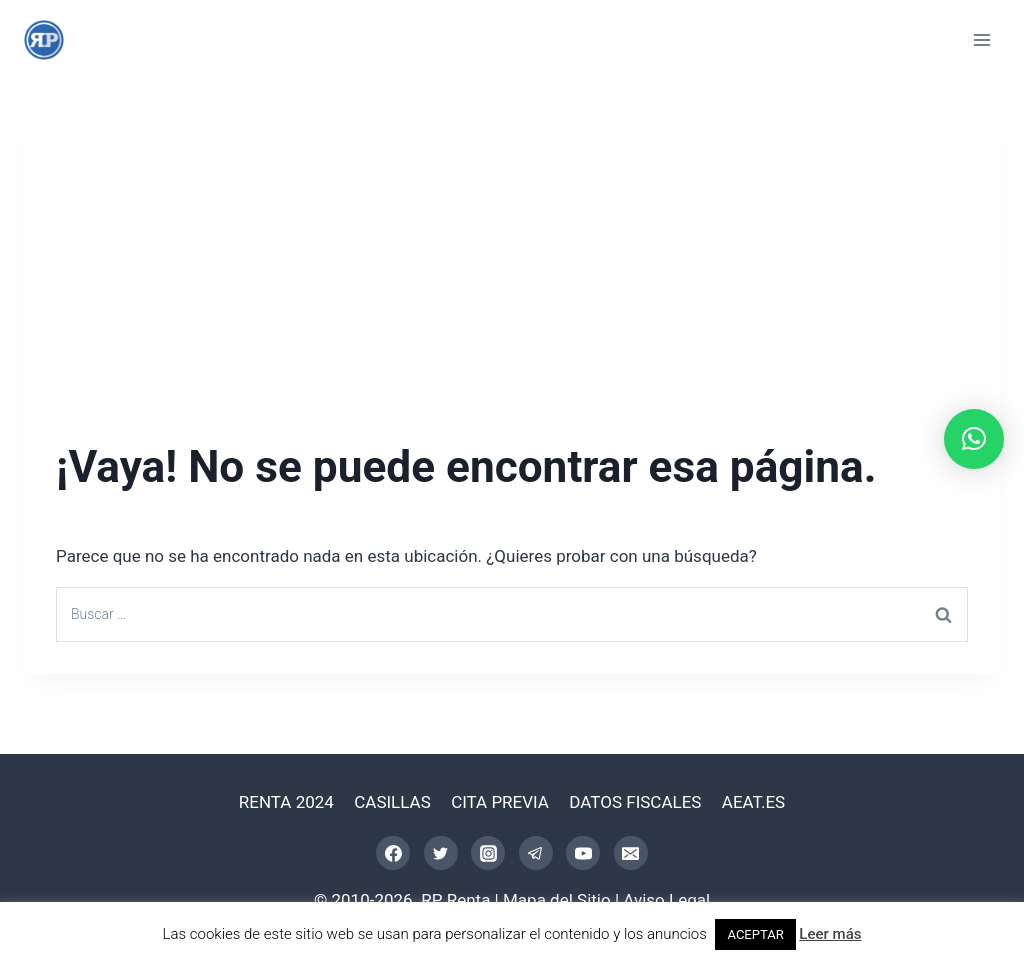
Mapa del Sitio (557, 900)
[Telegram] (536, 853)
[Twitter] (441, 853)
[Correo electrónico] (631, 853)
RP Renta (455, 900)
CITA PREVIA (500, 802)
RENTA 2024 (286, 802)
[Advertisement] (512, 252)
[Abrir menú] (981, 39)
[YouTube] (583, 853)
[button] (974, 439)
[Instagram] (488, 853)
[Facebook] (393, 853)
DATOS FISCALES (635, 802)
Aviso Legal (666, 900)
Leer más (830, 934)
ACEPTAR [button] (755, 934)
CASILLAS (392, 802)
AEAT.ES (753, 802)
